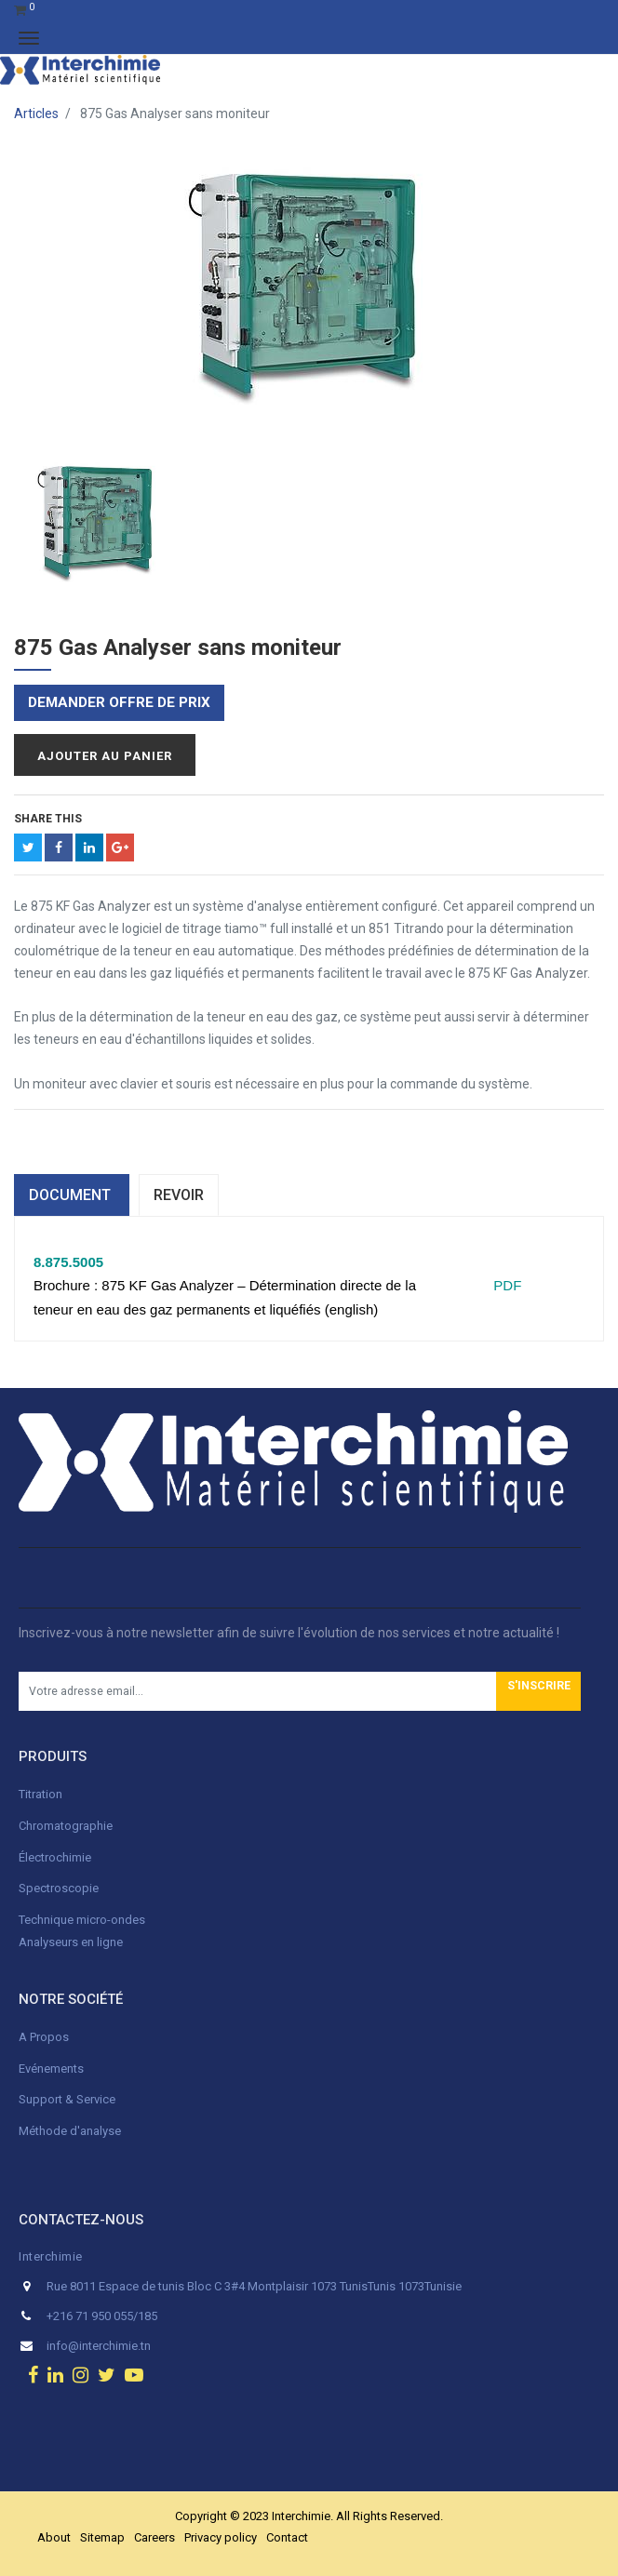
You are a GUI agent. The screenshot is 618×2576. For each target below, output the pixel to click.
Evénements (51, 2068)
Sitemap (102, 2537)
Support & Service (67, 2099)
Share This (48, 818)
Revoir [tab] (179, 1195)
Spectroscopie (59, 1888)
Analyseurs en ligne (71, 1942)
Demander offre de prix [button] (119, 702)
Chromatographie (66, 1826)
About (54, 2537)
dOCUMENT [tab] (71, 1195)
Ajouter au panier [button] (104, 756)
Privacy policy (220, 2537)
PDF (505, 1285)
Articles (36, 113)
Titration (40, 1794)
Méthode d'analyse (70, 2131)
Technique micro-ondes (82, 1920)
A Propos (45, 2037)
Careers (154, 2537)
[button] (538, 1691)
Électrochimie (55, 1857)
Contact (287, 2537)
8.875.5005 (68, 1262)
